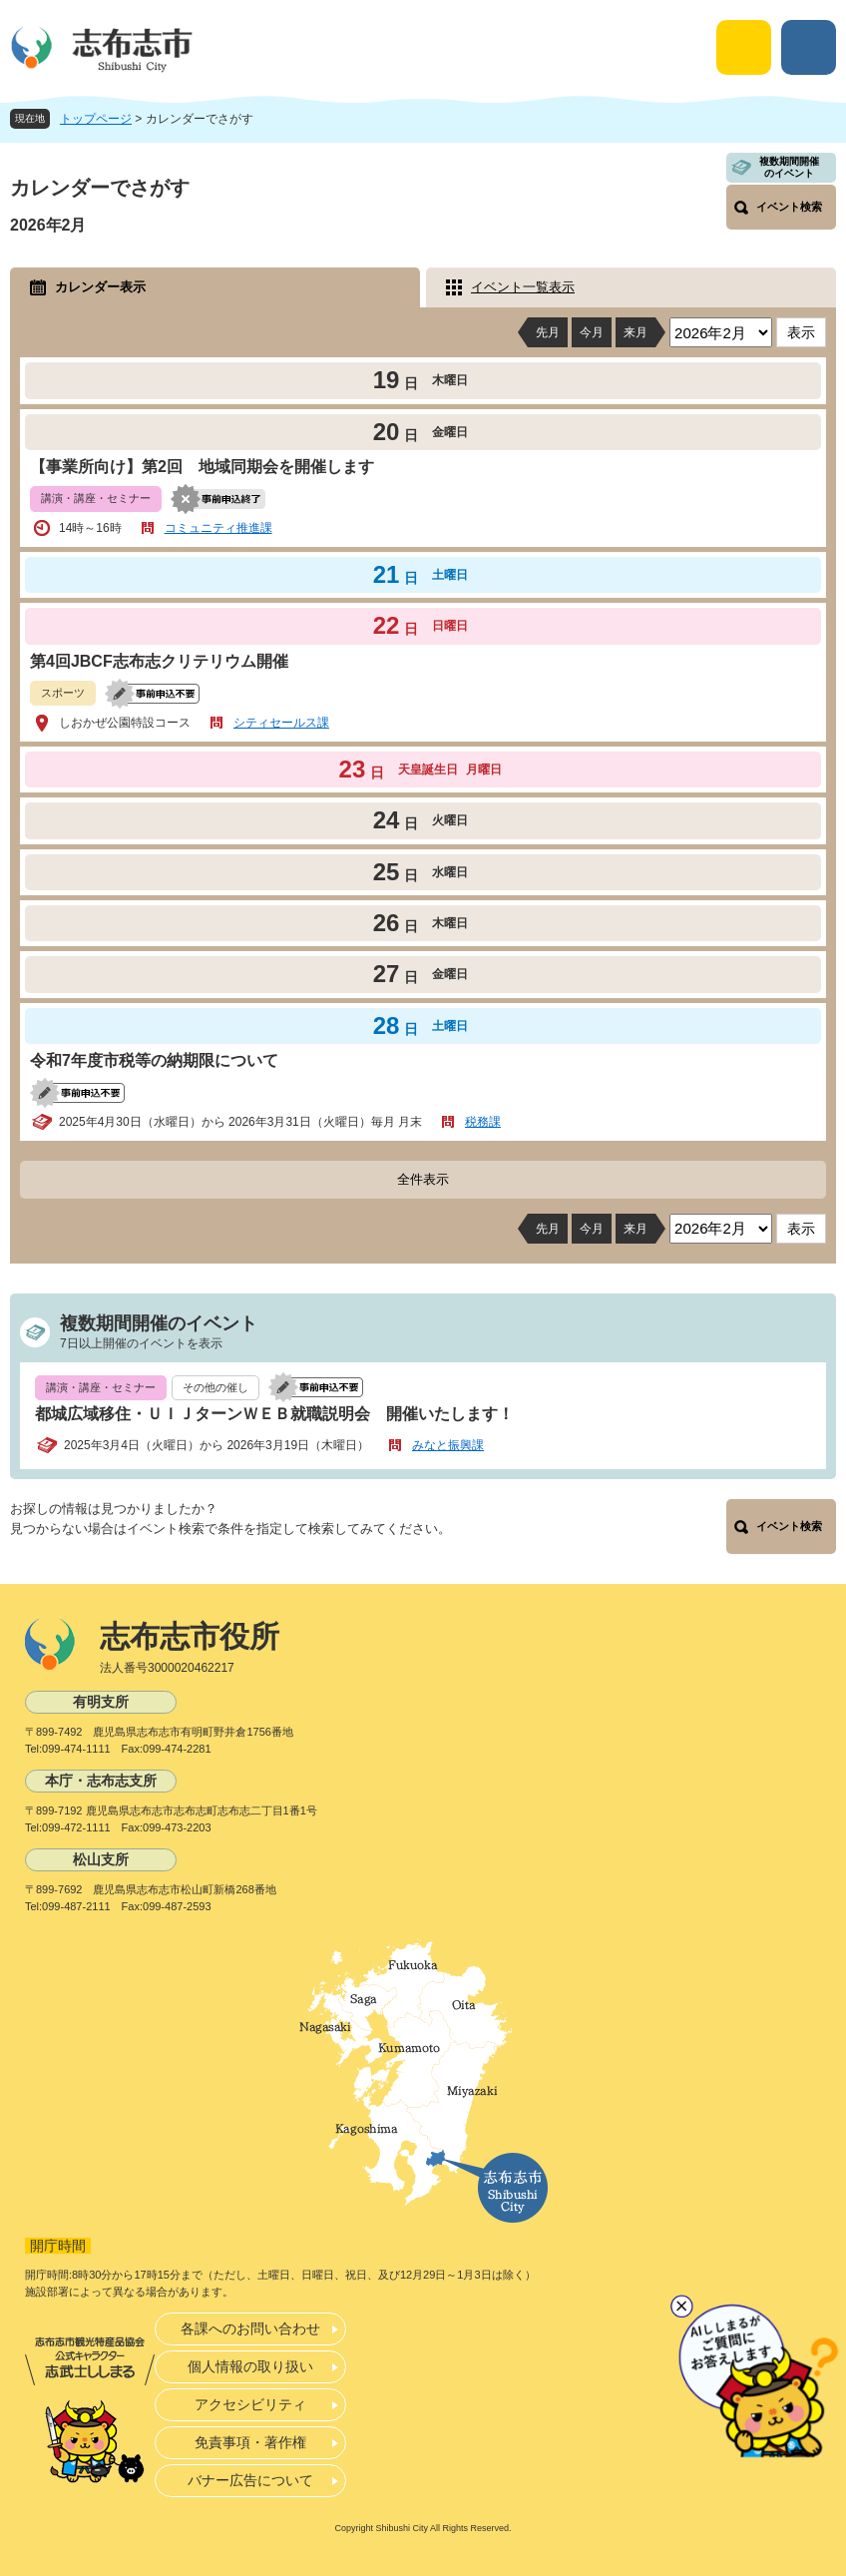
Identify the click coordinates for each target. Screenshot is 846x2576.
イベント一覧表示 (523, 286)
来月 (635, 332)
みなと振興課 (448, 1445)
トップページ (96, 119)
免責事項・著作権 (250, 2442)
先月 (548, 332)
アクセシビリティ (250, 2404)
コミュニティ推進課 (218, 528)
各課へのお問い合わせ (250, 2328)
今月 (592, 332)
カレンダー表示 (100, 286)
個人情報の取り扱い (250, 2366)
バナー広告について (250, 2480)
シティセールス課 (281, 723)
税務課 (483, 1122)
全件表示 (423, 1179)
